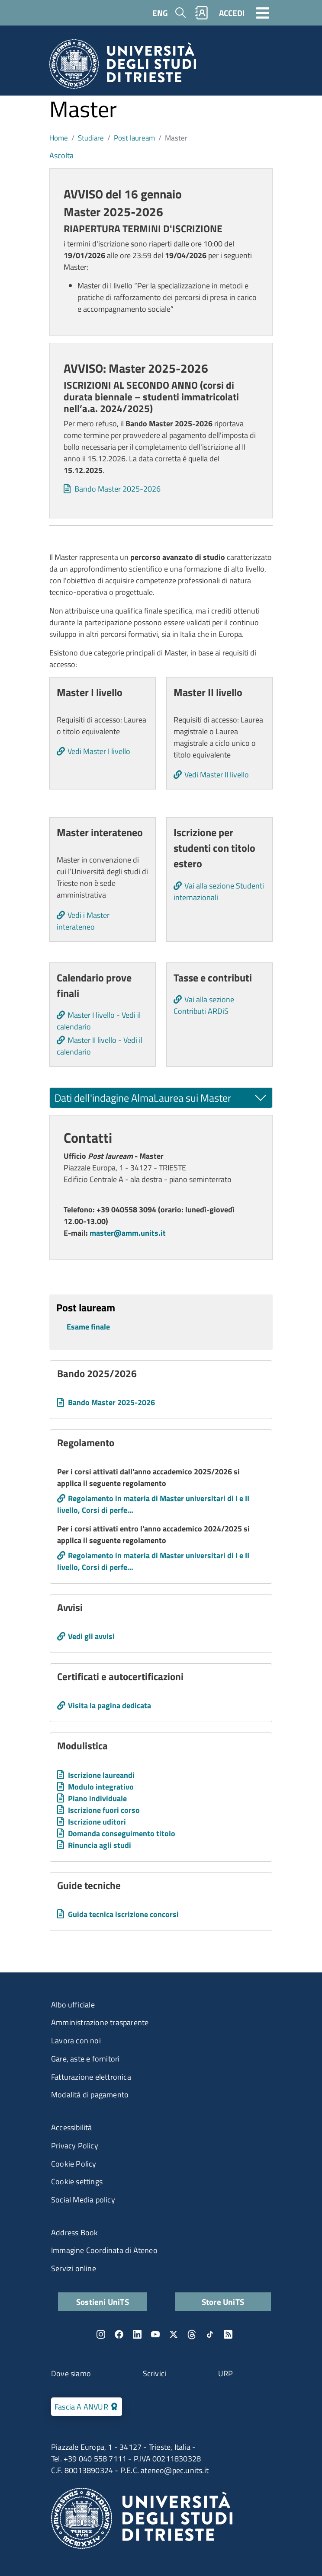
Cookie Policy (74, 2164)
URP (225, 2373)
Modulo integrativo (101, 1787)
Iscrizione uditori (97, 1822)
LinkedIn (137, 2334)
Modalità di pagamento (90, 2094)
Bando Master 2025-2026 (117, 489)
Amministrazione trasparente (99, 2022)
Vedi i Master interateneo (83, 921)
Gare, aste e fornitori (85, 2059)
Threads (191, 2334)
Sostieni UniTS (102, 2301)
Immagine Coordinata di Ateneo (104, 2250)
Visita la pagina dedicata (109, 1705)
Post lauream (134, 137)
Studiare (91, 137)
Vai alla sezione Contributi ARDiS (204, 1005)
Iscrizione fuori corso (104, 1810)
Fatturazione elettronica (91, 2077)
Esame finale (88, 1327)
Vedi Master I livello (99, 751)
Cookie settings (77, 2181)
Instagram (100, 2334)
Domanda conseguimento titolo (121, 1833)
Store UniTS (223, 2301)
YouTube (155, 2334)
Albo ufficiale (73, 2004)
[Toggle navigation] (262, 12)
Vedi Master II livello (216, 774)
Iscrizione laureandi (101, 1775)
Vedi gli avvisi (91, 1636)
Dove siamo (71, 2373)
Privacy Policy (74, 2145)
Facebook (119, 2334)
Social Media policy (83, 2199)
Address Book (74, 2232)
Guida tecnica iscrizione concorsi (123, 1914)
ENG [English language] (160, 12)
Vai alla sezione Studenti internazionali (219, 891)
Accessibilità (71, 2127)
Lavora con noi (76, 2040)
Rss (228, 2334)
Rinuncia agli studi (99, 1845)
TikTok (210, 2334)
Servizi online (73, 2268)
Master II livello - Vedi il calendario (99, 1046)
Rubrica (201, 12)
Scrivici (155, 2373)
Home (58, 137)
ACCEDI (232, 12)
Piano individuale (97, 1798)
